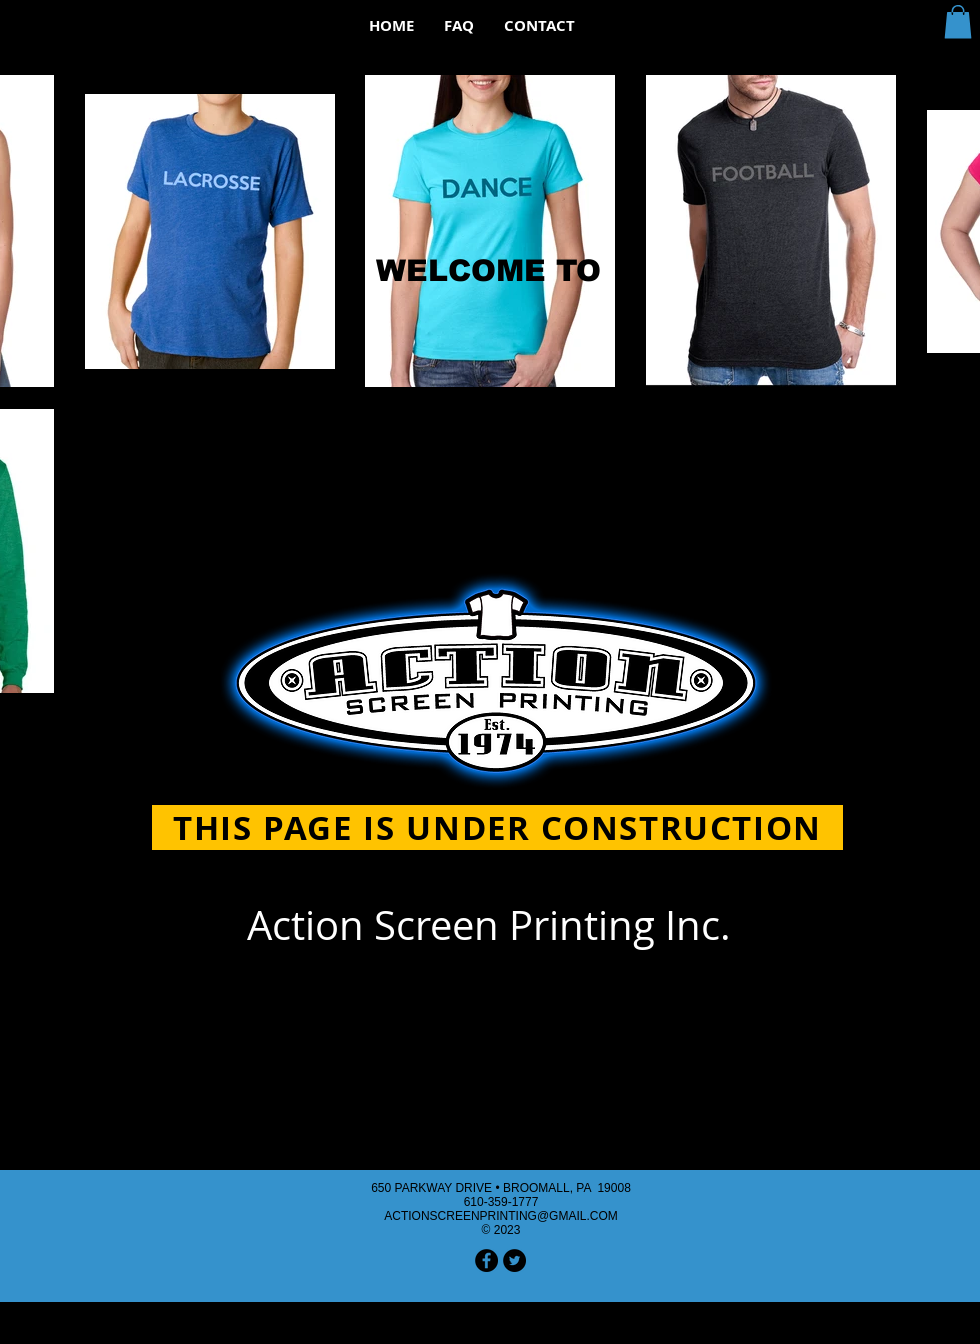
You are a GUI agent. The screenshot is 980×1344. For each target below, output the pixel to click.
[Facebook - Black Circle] (486, 1260)
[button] (958, 21)
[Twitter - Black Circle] (514, 1260)
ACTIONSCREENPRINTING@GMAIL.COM (501, 1216)
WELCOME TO (488, 270)
